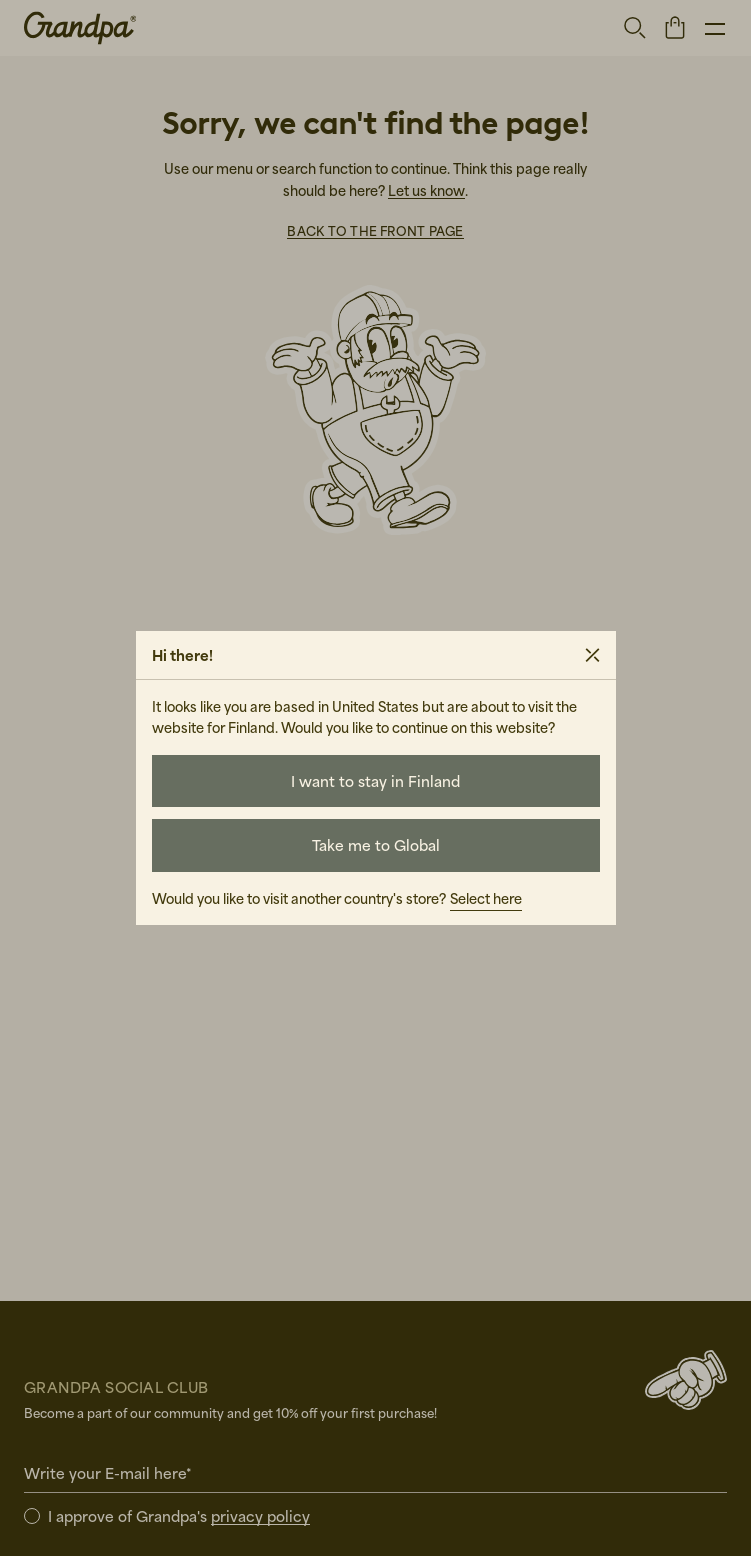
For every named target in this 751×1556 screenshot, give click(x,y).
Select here (486, 898)
